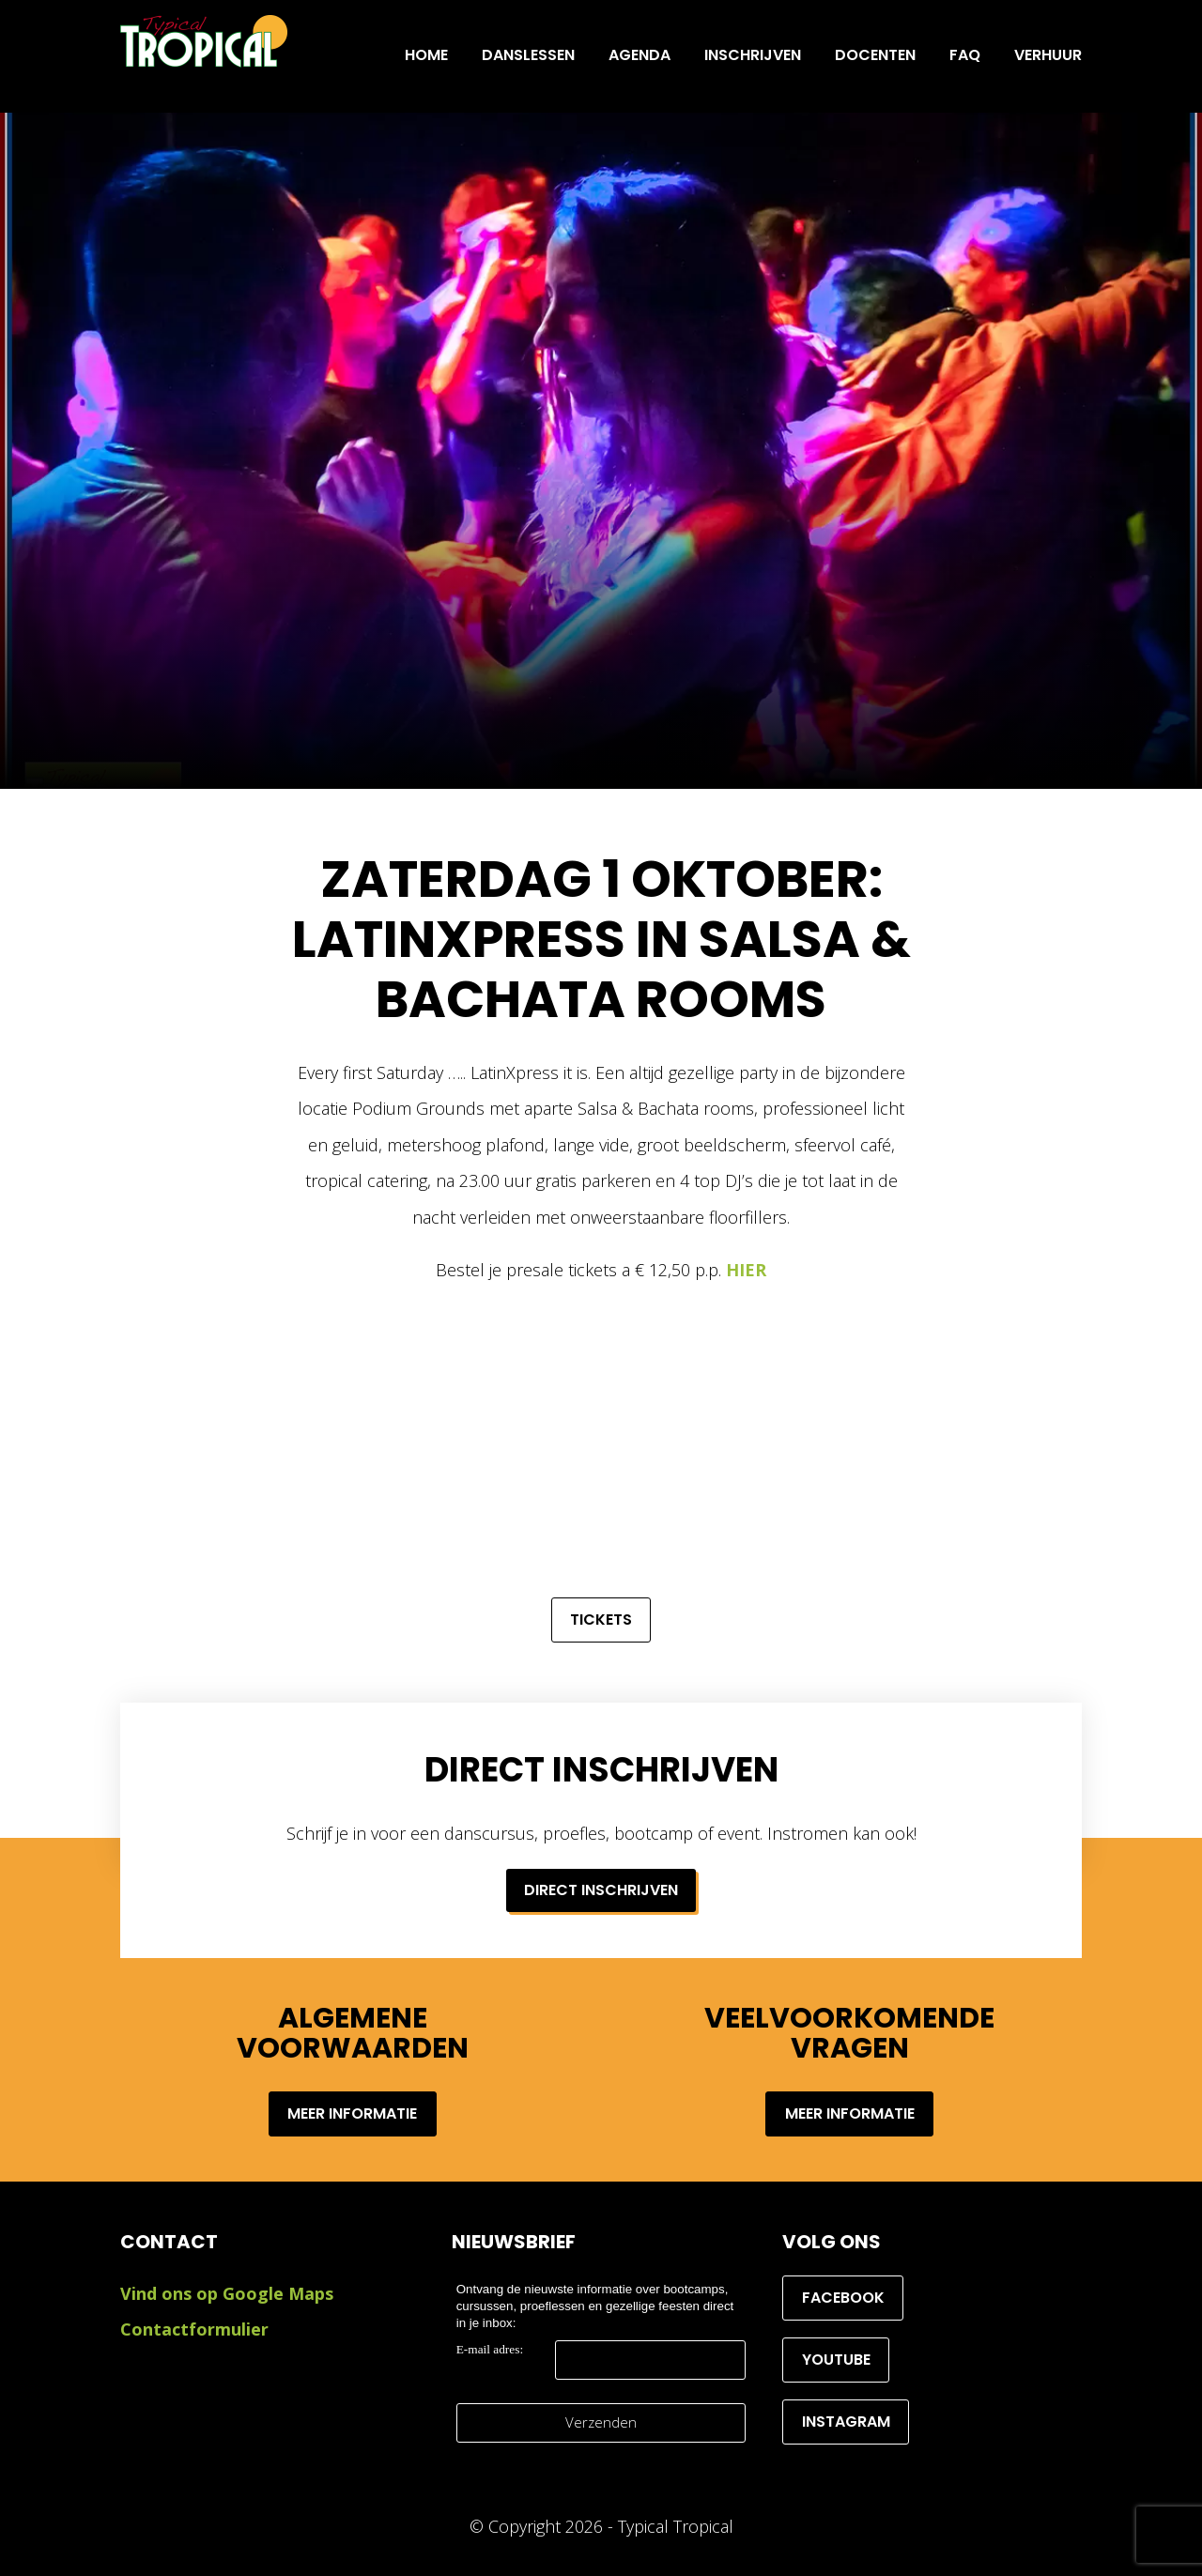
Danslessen (528, 55)
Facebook (843, 2297)
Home (426, 55)
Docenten (875, 55)
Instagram (846, 2421)
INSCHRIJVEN (752, 55)
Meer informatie (352, 2113)
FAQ (964, 55)
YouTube (836, 2359)
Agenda (639, 55)
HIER (746, 1269)
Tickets (601, 1619)
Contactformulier (194, 2329)
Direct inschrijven (601, 1890)
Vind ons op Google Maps (226, 2293)
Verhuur (1048, 55)
